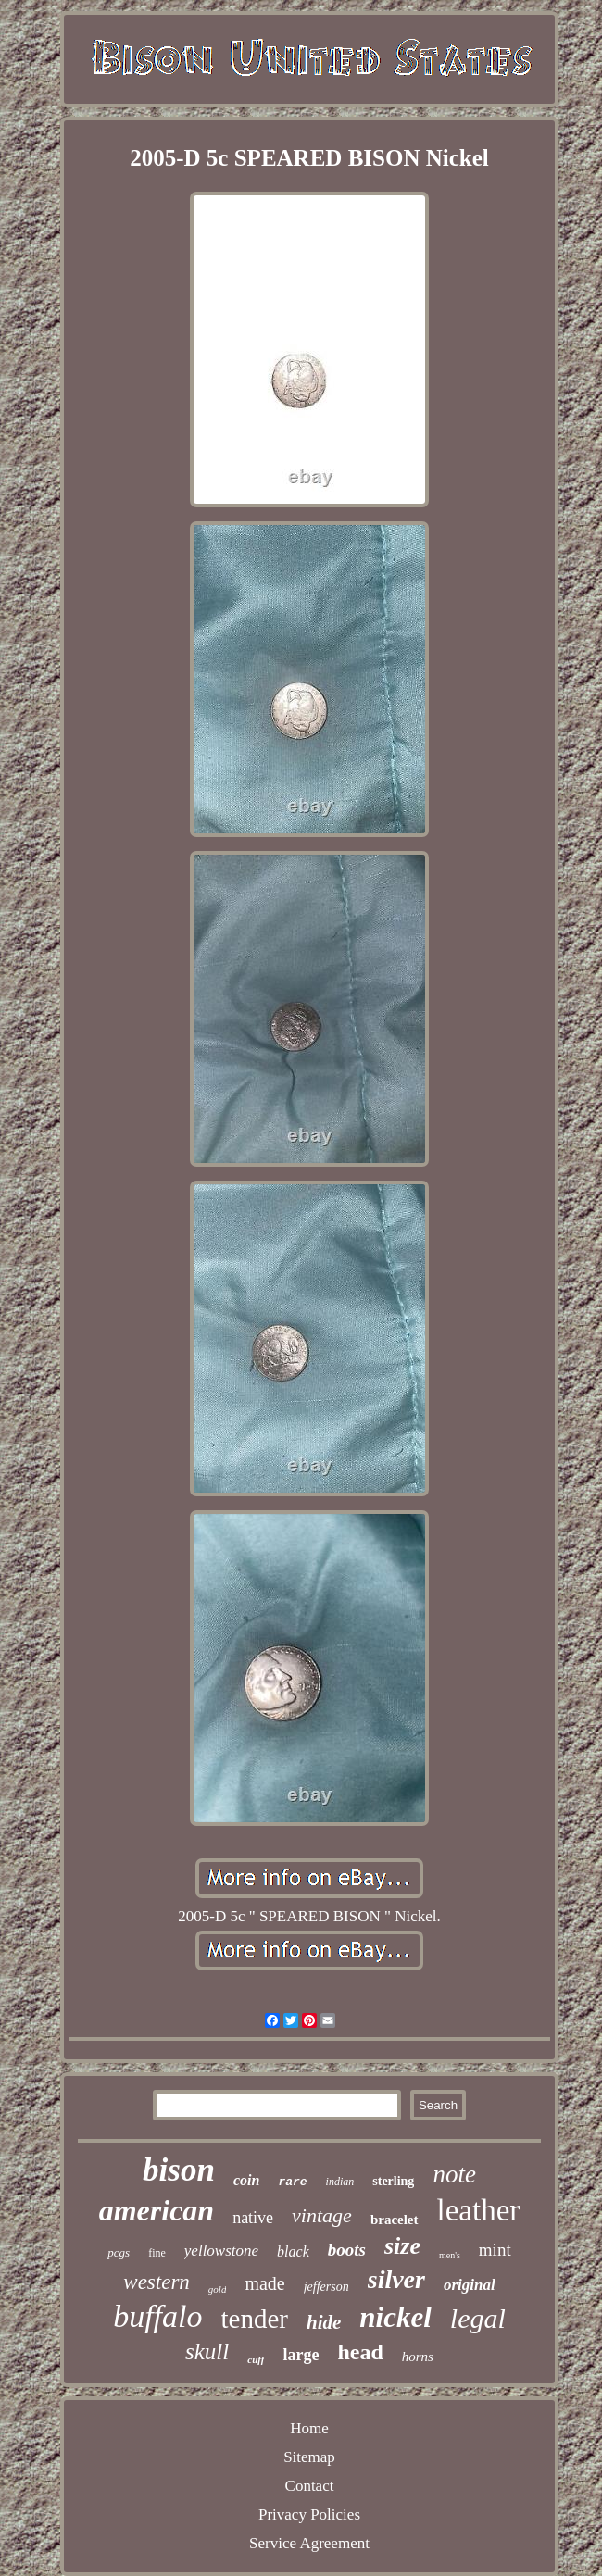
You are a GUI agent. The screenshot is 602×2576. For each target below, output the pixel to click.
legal (478, 2318)
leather (478, 2210)
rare (292, 2182)
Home (309, 2428)
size (402, 2245)
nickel (395, 2317)
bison (179, 2170)
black (293, 2251)
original (469, 2285)
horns (417, 2356)
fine (157, 2252)
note (454, 2174)
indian (340, 2181)
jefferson (326, 2287)
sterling (393, 2181)
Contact (309, 2486)
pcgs (118, 2252)
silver (396, 2279)
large (300, 2354)
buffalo (157, 2316)
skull (207, 2351)
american (156, 2210)
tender (254, 2318)
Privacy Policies (309, 2514)
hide (324, 2322)
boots (347, 2249)
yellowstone (221, 2250)
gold (217, 2289)
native (252, 2217)
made (264, 2283)
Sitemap (309, 2457)
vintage (322, 2215)
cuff (255, 2359)
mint (495, 2249)
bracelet (394, 2219)
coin (246, 2180)
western (156, 2282)
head (360, 2352)
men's (449, 2255)
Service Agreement (309, 2543)
